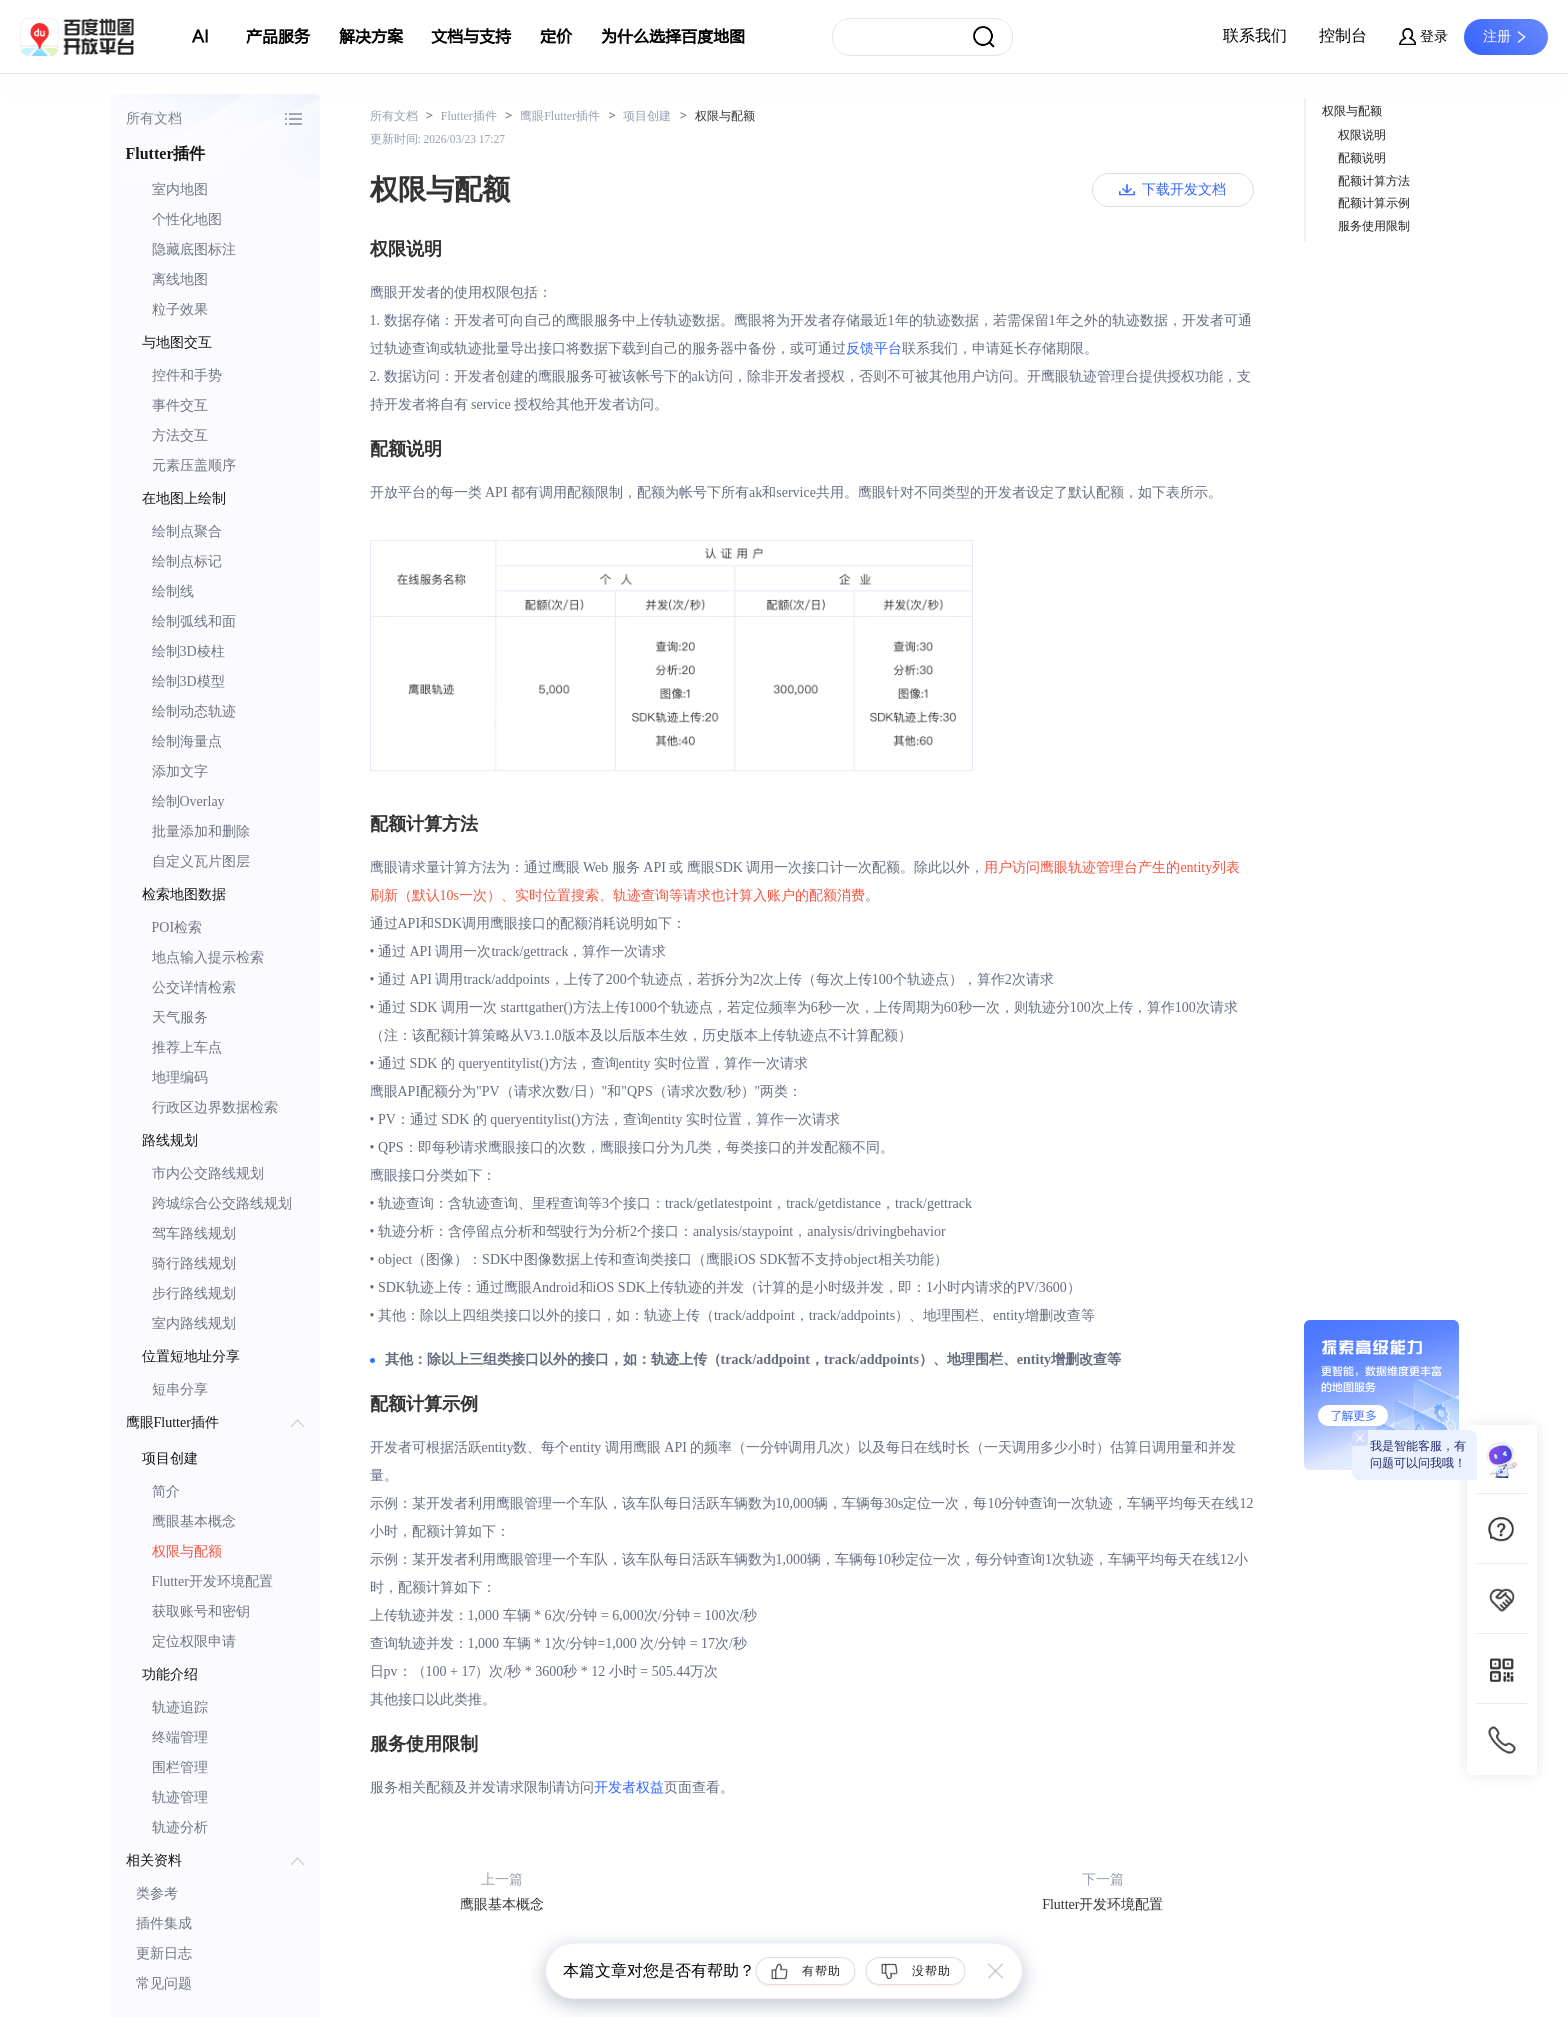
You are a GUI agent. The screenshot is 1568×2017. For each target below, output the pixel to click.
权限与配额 (187, 1551)
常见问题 (164, 1983)
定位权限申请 (194, 1641)
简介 (166, 1491)
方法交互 (180, 435)
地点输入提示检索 (208, 957)
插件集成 (164, 1923)
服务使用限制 (1374, 226)
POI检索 (177, 927)
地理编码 (180, 1077)
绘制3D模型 (188, 681)
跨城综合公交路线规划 (222, 1203)
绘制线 (173, 591)
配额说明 (1362, 158)
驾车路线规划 (194, 1233)
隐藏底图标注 (194, 249)
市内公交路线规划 (208, 1173)
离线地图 (180, 279)
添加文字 (180, 771)
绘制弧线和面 (194, 621)
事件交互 (180, 405)
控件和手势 (187, 375)
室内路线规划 (194, 1323)
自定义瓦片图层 (201, 861)
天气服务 (180, 1017)
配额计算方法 (1374, 181)
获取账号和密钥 (201, 1611)
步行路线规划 (194, 1293)
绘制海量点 (187, 741)
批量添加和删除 (201, 831)
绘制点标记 (187, 561)
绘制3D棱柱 (188, 651)
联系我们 (1255, 35)
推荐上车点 (187, 1047)
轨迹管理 (180, 1797)
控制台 (1343, 35)
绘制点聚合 (187, 531)
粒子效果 (180, 309)
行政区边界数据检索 (215, 1107)
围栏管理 (180, 1767)
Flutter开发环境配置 (212, 1581)
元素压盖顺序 (194, 465)
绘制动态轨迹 (194, 711)
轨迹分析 (180, 1827)
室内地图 (180, 189)
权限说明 (1362, 135)
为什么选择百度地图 (673, 37)
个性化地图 (187, 219)
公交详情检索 (194, 987)
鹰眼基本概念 (194, 1521)
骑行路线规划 (194, 1263)
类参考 (157, 1893)
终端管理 (180, 1737)
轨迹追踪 (180, 1707)
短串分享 (180, 1389)
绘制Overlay (188, 801)
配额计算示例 (1374, 203)
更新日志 (164, 1953)
